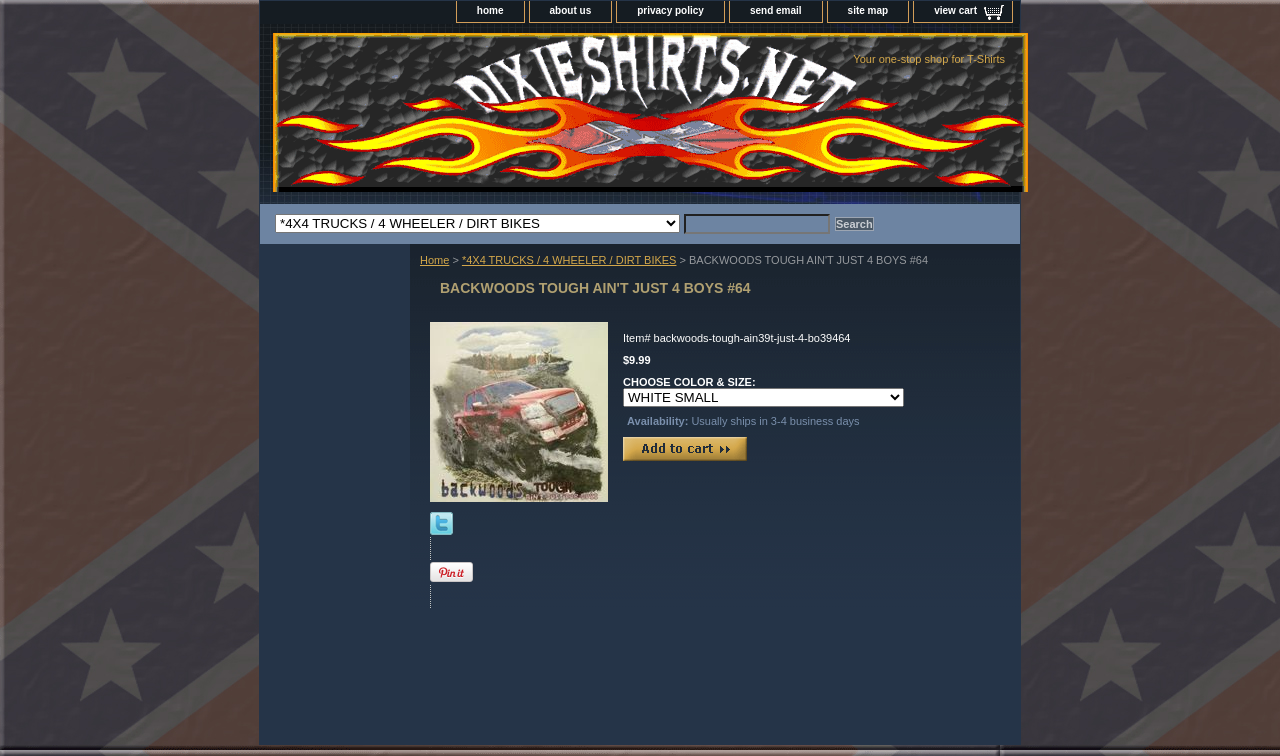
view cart (955, 10)
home (490, 10)
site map (868, 10)
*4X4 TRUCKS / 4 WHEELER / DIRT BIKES (569, 260)
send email (776, 10)
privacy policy (670, 10)
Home (434, 260)
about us (571, 10)
